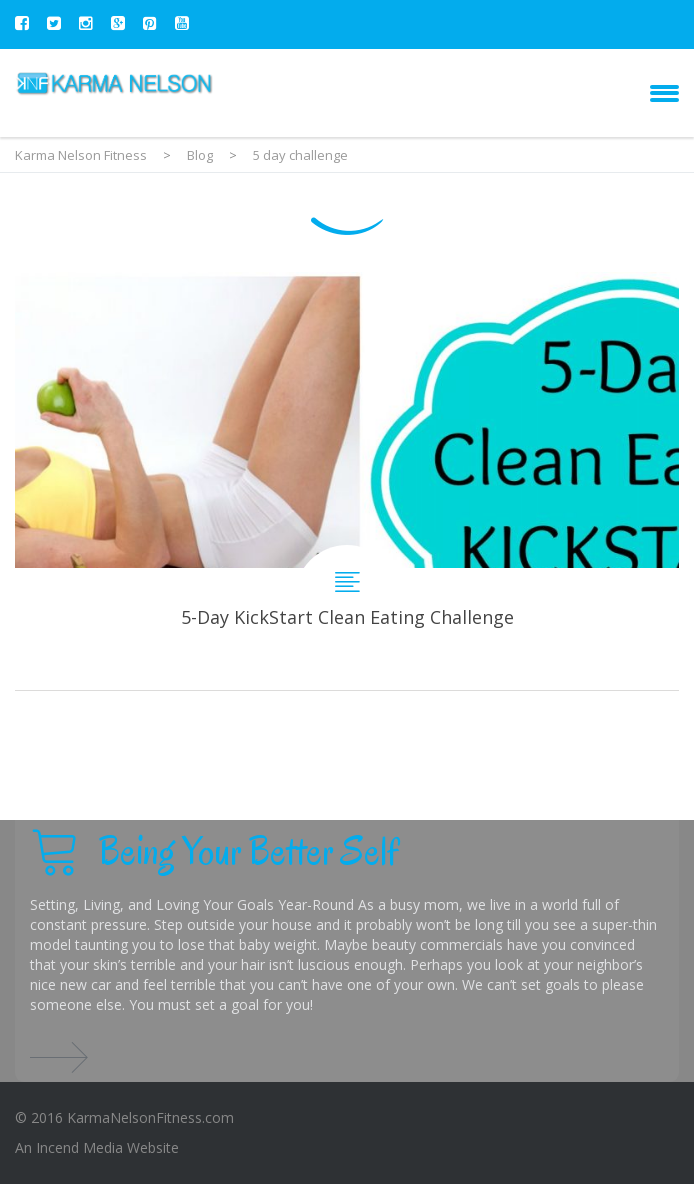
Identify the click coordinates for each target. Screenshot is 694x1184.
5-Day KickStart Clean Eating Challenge (347, 481)
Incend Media (79, 1147)
